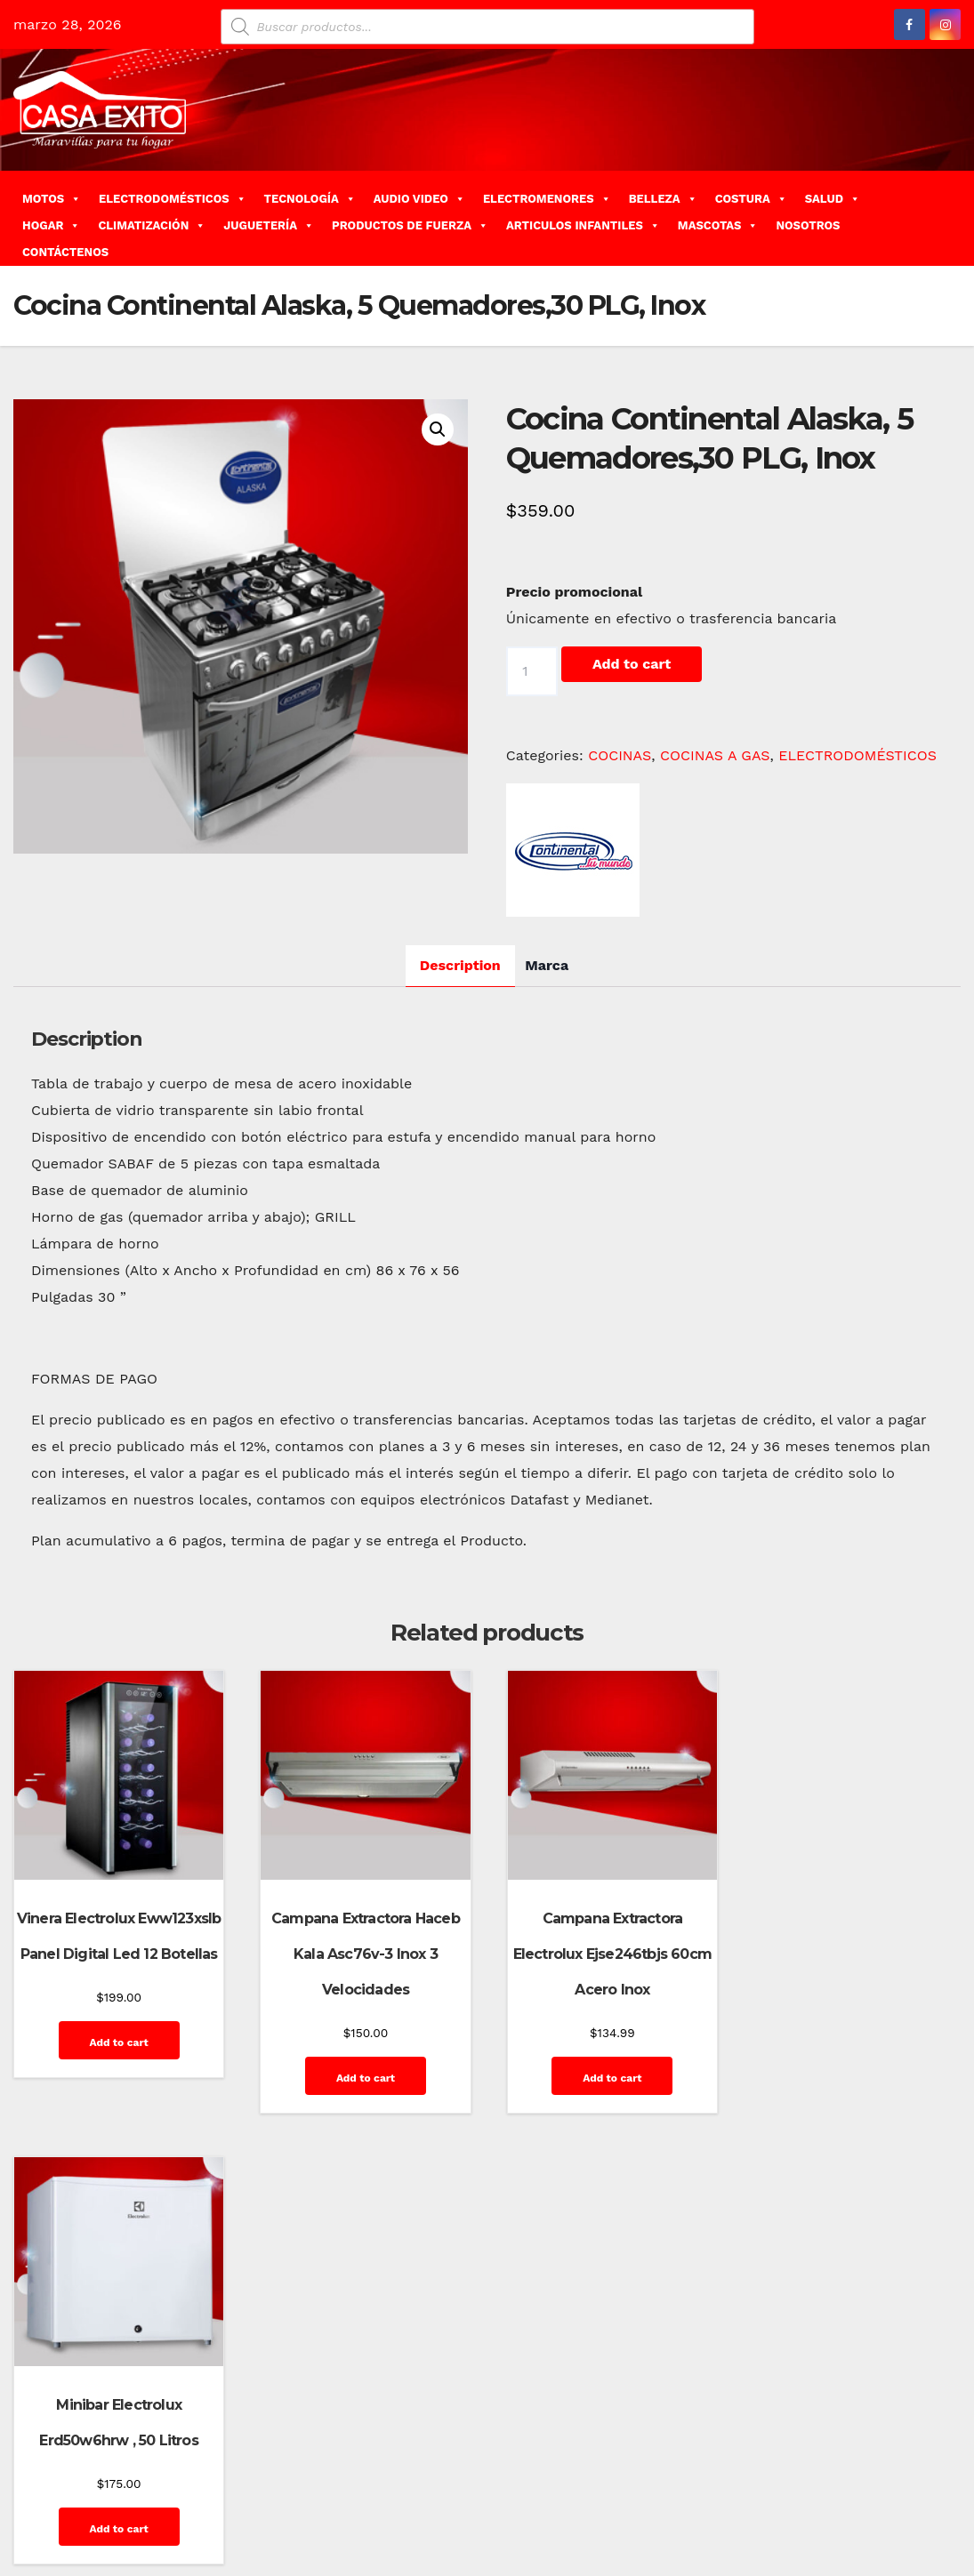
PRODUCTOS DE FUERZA (410, 225)
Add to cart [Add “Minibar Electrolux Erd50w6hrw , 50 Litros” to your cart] (852, 2040)
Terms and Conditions (885, 2533)
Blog (596, 2453)
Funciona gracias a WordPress (99, 2453)
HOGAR (51, 225)
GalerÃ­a (925, 2453)
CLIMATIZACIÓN (151, 225)
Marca (546, 965)
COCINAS (619, 755)
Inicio (673, 2493)
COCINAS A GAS (715, 755)
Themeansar (330, 2453)
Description (460, 965)
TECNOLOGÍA (310, 198)
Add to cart (631, 663)
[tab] (460, 966)
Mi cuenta (729, 2493)
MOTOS (51, 198)
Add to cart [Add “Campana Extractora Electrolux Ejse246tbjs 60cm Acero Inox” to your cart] (607, 2076)
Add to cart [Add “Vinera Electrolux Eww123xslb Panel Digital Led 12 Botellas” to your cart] (117, 2040)
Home (554, 2453)
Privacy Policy (808, 2493)
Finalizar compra (843, 2453)
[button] (954, 217)
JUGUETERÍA (268, 225)
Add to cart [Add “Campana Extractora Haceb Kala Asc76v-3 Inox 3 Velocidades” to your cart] (363, 2076)
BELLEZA (663, 198)
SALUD (832, 198)
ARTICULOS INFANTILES (583, 225)
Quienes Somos (903, 2493)
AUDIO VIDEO (419, 198)
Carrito (678, 2453)
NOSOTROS (808, 225)
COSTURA (751, 198)
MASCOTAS (718, 225)
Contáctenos (747, 2453)
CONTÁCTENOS (65, 252)
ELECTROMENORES (547, 198)
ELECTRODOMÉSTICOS (172, 198)
